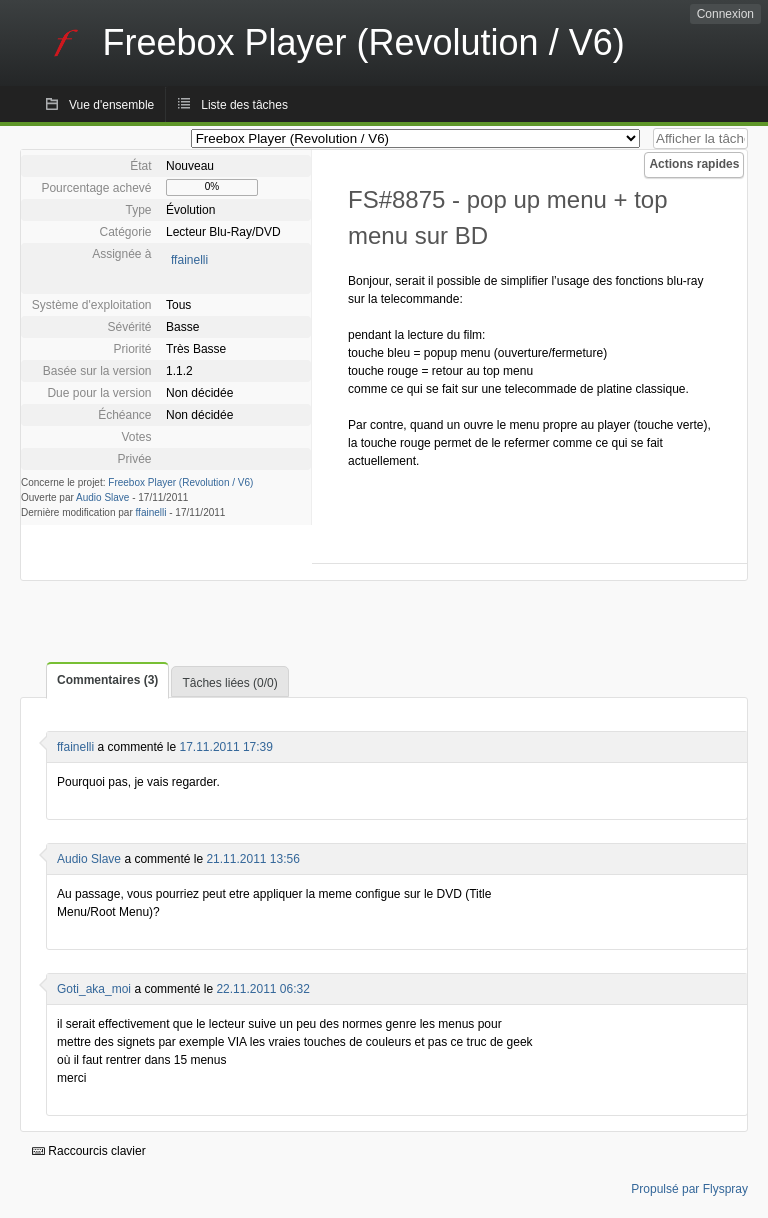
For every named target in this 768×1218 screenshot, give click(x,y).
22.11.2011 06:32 (262, 989)
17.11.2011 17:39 (226, 747)
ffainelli (189, 260)
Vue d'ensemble (111, 105)
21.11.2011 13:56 (252, 859)
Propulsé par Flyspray (689, 1189)
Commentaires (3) (107, 680)
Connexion (725, 14)
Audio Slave (102, 497)
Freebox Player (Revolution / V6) (180, 482)
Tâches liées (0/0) (229, 683)
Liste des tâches (244, 105)
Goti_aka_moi (94, 989)
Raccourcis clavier (89, 1151)
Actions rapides (694, 164)
